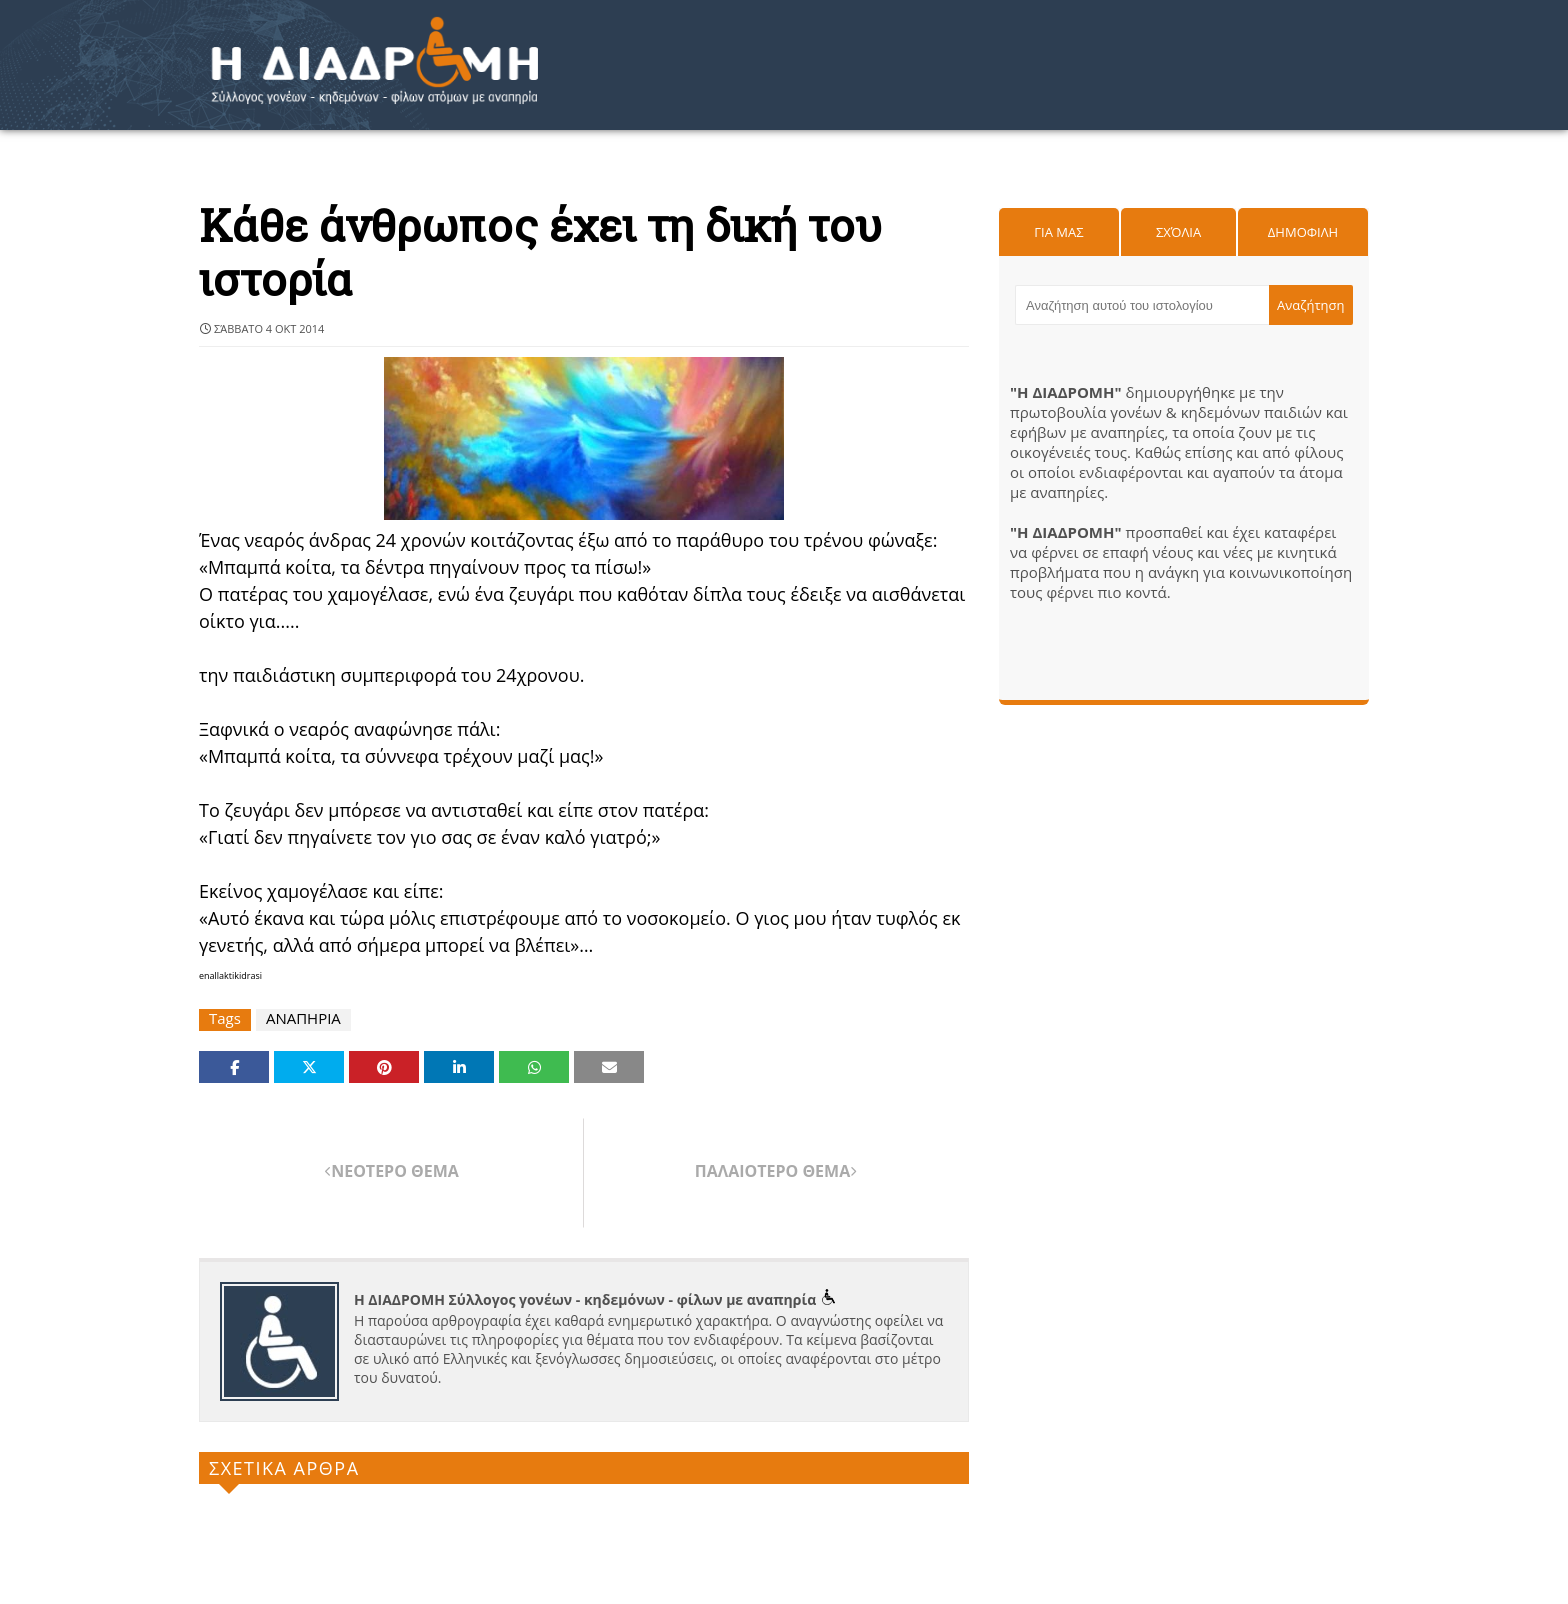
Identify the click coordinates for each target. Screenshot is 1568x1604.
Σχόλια (1178, 232)
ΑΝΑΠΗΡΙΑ (303, 1018)
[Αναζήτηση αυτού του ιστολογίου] (1142, 305)
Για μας (1058, 232)
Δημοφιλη (1303, 232)
